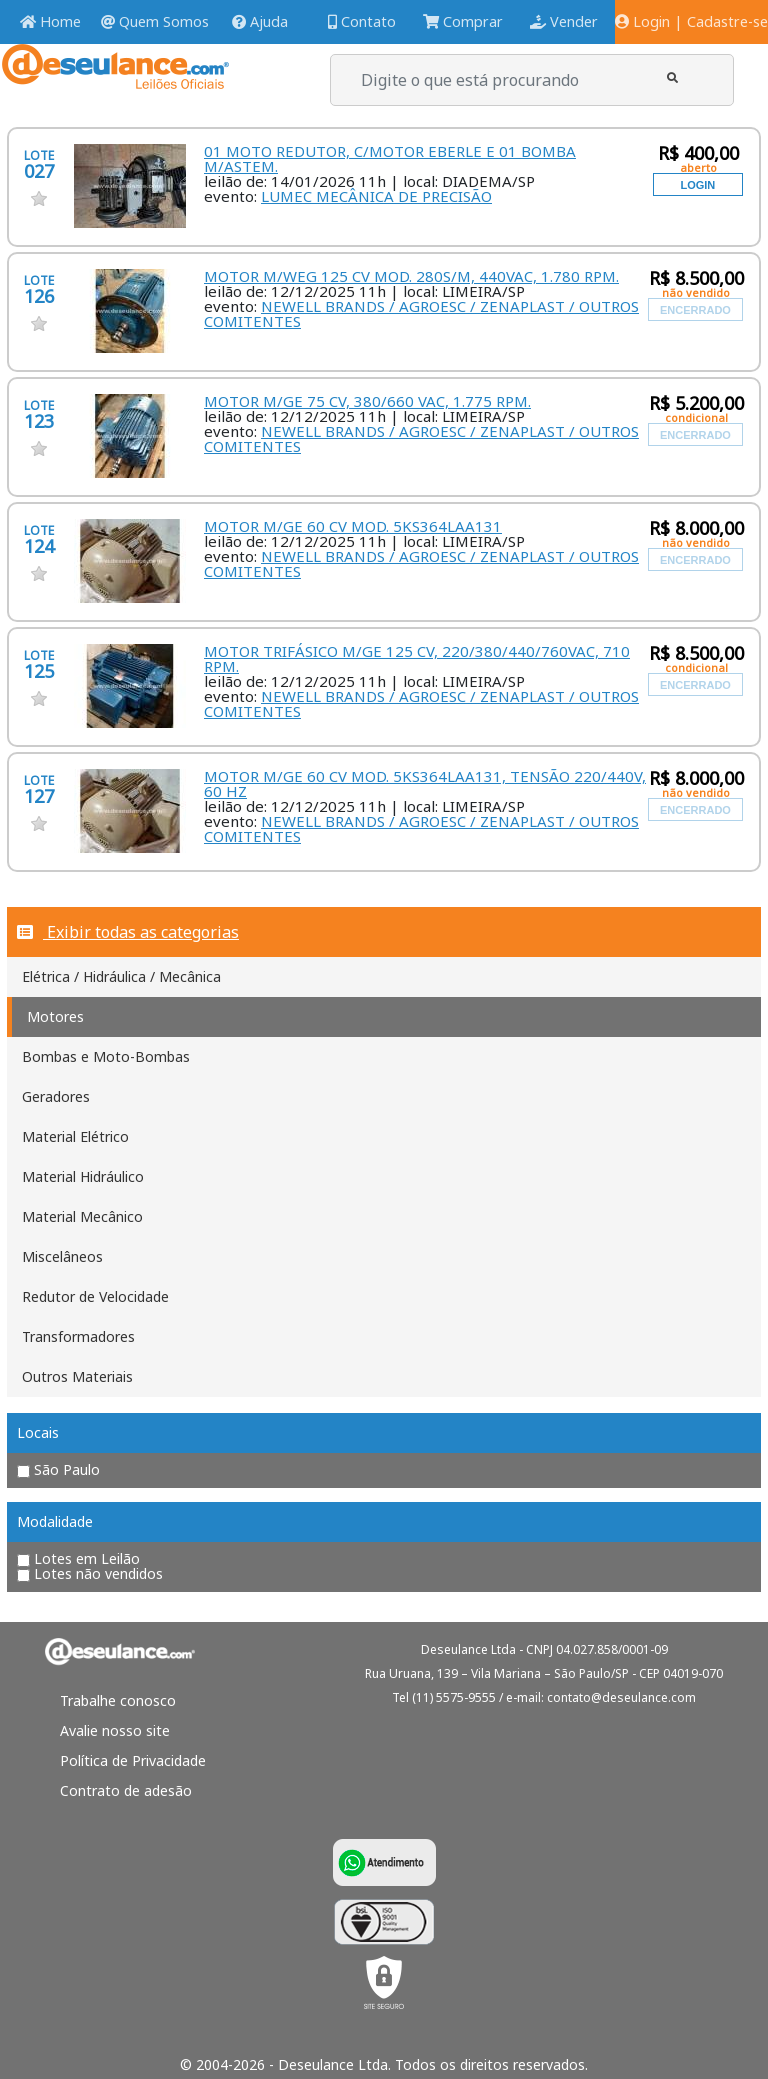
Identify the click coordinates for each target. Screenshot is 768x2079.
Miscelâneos (62, 1256)
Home (50, 21)
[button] (672, 77)
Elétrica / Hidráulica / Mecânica (121, 976)
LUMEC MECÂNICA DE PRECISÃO (376, 196)
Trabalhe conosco (118, 1700)
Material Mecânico (82, 1216)
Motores (55, 1016)
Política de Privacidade (133, 1760)
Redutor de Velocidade (95, 1296)
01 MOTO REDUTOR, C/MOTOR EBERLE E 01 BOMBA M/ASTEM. (390, 158)
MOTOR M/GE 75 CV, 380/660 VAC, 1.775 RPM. (367, 401)
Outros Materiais (77, 1376)
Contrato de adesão (126, 1790)
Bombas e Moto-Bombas (106, 1056)
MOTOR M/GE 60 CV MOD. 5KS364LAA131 (353, 526)
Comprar (463, 21)
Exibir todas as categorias (128, 932)
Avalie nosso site (115, 1730)
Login (642, 21)
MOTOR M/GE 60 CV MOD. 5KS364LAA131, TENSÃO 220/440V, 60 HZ (425, 783)
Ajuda (260, 21)
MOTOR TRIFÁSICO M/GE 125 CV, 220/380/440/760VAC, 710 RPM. (417, 658)
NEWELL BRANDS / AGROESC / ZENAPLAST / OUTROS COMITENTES (421, 313)
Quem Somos (155, 21)
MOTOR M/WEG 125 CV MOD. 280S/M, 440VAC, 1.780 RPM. (411, 276)
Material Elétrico (75, 1136)
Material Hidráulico (83, 1176)
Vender (564, 21)
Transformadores (78, 1336)
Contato (362, 21)
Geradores (56, 1096)
